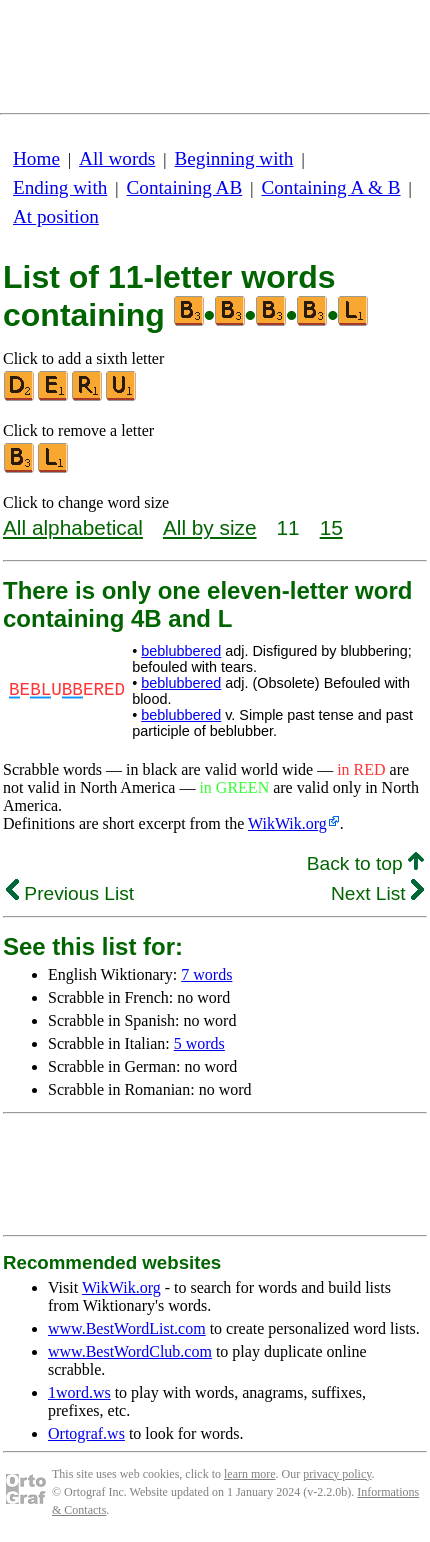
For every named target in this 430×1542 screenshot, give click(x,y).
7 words (206, 974)
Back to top (365, 863)
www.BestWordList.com (127, 1328)
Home (36, 158)
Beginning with (234, 158)
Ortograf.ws (86, 1433)
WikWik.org (287, 823)
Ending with (60, 187)
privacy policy (337, 1474)
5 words (199, 1043)
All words (117, 158)
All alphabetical (73, 527)
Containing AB (185, 187)
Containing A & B (330, 187)
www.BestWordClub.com (130, 1351)
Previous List (70, 893)
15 (331, 527)
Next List (377, 893)
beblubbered (181, 651)
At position (56, 216)
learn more (250, 1474)
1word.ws (79, 1392)
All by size (210, 527)
